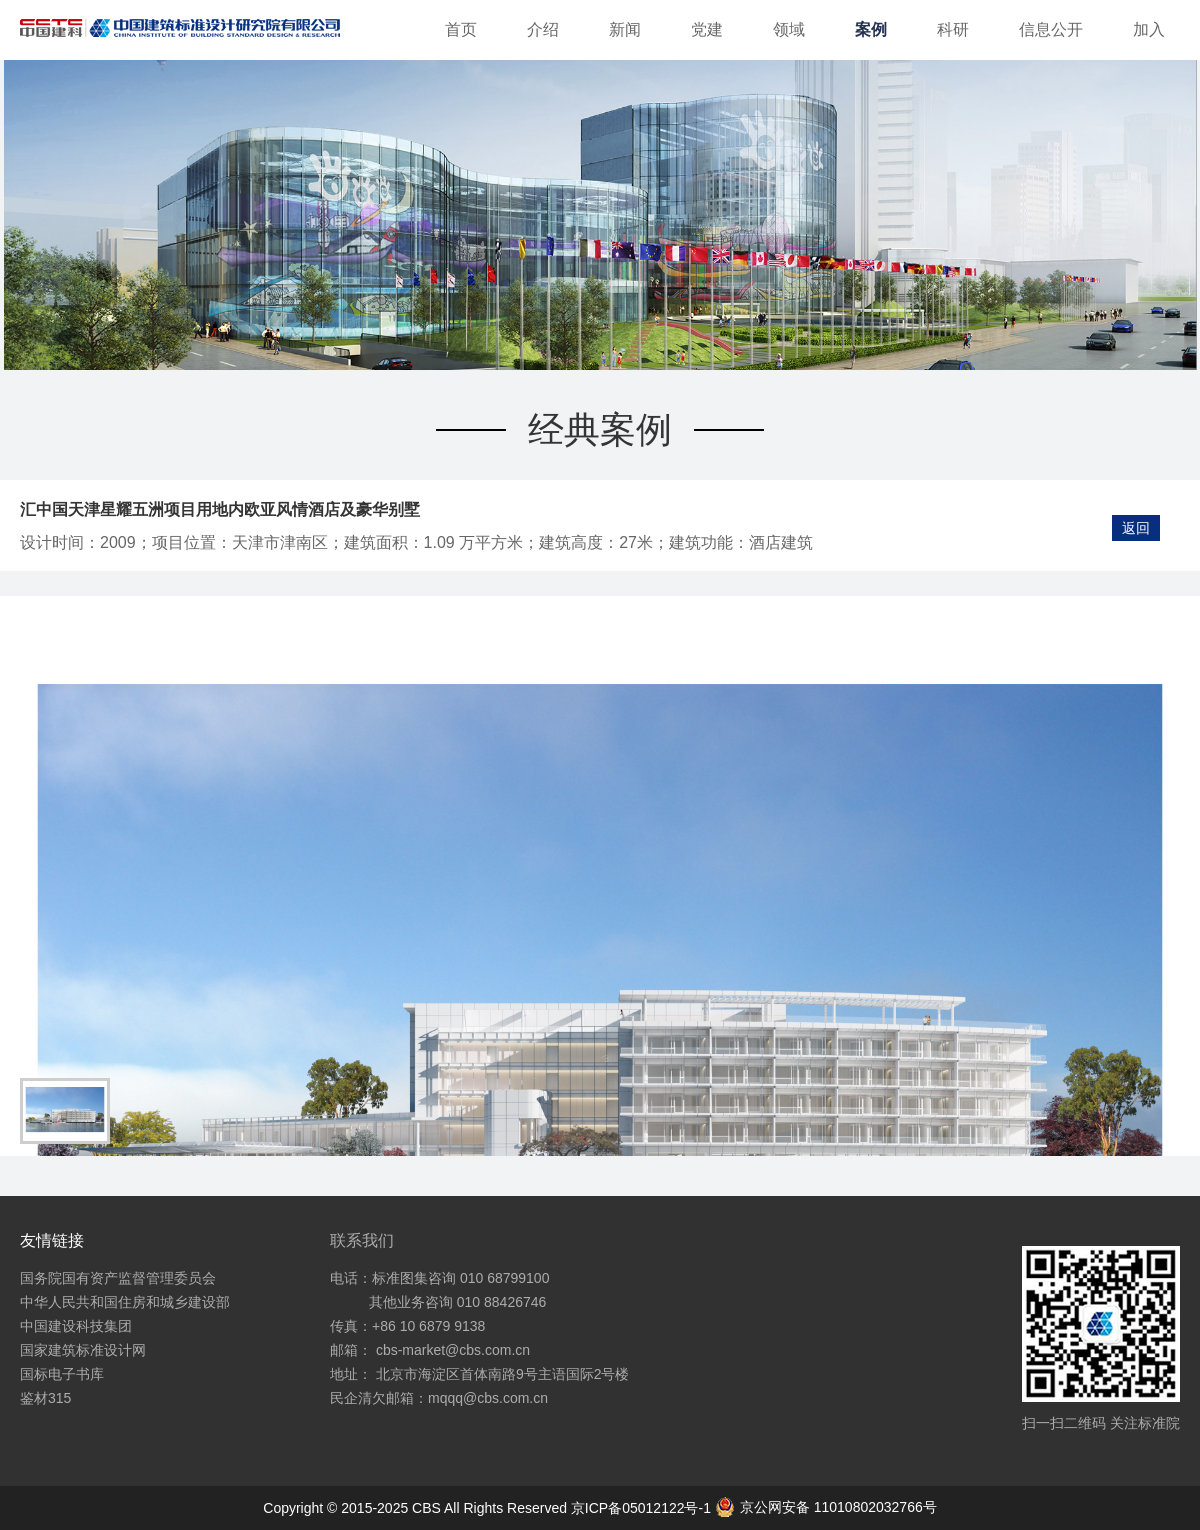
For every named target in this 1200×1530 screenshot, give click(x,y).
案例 (871, 29)
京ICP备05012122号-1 (643, 1508)
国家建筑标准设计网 (83, 1350)
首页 (461, 29)
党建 (707, 29)
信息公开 (1051, 29)
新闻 (625, 29)
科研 (953, 29)
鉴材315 (45, 1398)
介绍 (543, 29)
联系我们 (362, 1240)
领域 (789, 29)
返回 (1136, 528)
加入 (1149, 29)
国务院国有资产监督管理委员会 (118, 1278)
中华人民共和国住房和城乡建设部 (125, 1302)
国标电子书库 (62, 1374)
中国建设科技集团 (76, 1326)
